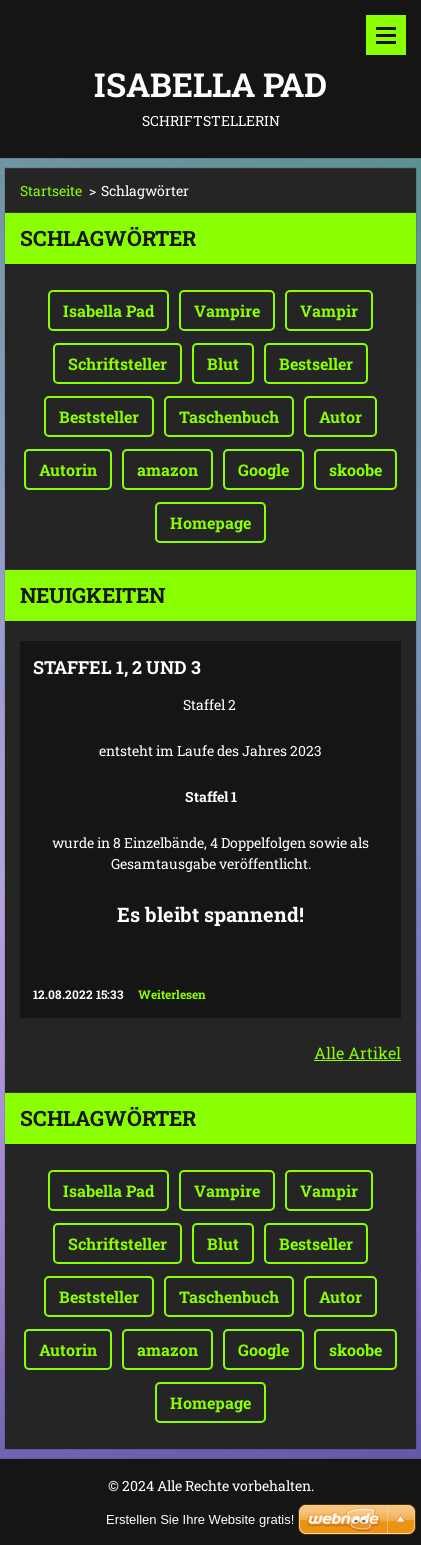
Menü (386, 35)
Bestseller (316, 363)
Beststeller (99, 416)
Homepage (210, 522)
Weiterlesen (172, 994)
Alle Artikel (357, 1052)
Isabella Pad (108, 310)
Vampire (227, 310)
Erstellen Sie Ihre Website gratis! (200, 1519)
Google (263, 469)
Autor (340, 416)
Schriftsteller (117, 363)
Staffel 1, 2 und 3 (117, 667)
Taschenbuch (229, 416)
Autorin (68, 469)
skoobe (355, 469)
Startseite (51, 190)
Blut (223, 363)
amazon (167, 469)
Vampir (329, 310)
